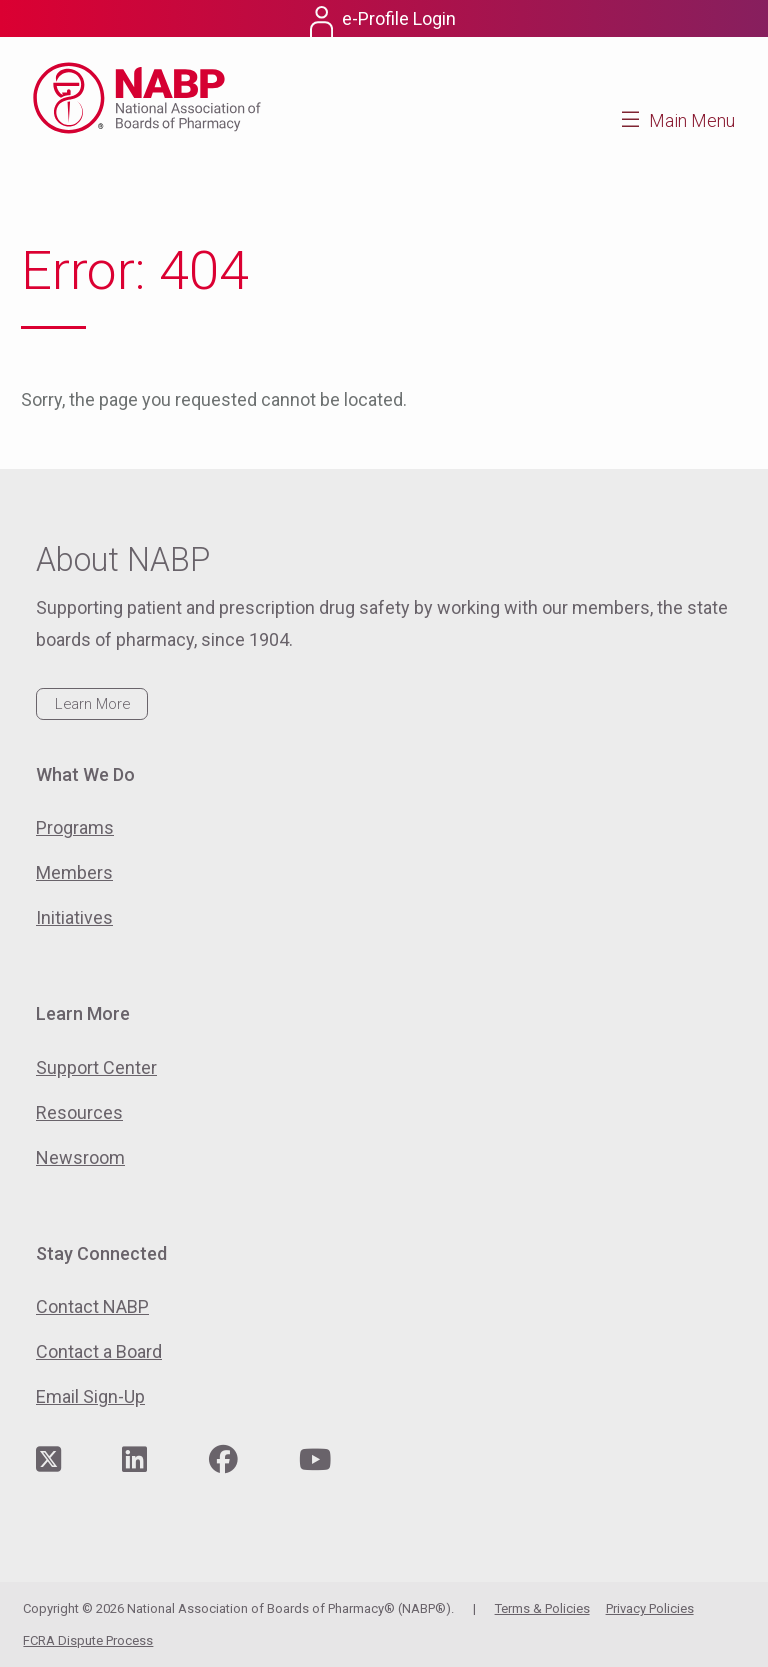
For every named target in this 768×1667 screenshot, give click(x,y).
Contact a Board (99, 1351)
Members (74, 872)
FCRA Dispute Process (88, 1640)
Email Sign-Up (90, 1396)
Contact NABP (92, 1306)
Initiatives (74, 917)
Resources (79, 1112)
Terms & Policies (542, 1608)
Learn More (92, 704)
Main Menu (692, 120)
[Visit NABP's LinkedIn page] (134, 1460)
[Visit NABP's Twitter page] (48, 1460)
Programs (75, 827)
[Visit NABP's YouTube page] (315, 1460)
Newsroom (80, 1157)
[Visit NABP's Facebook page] (223, 1460)
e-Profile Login (399, 18)
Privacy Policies (650, 1608)
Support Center (96, 1067)
